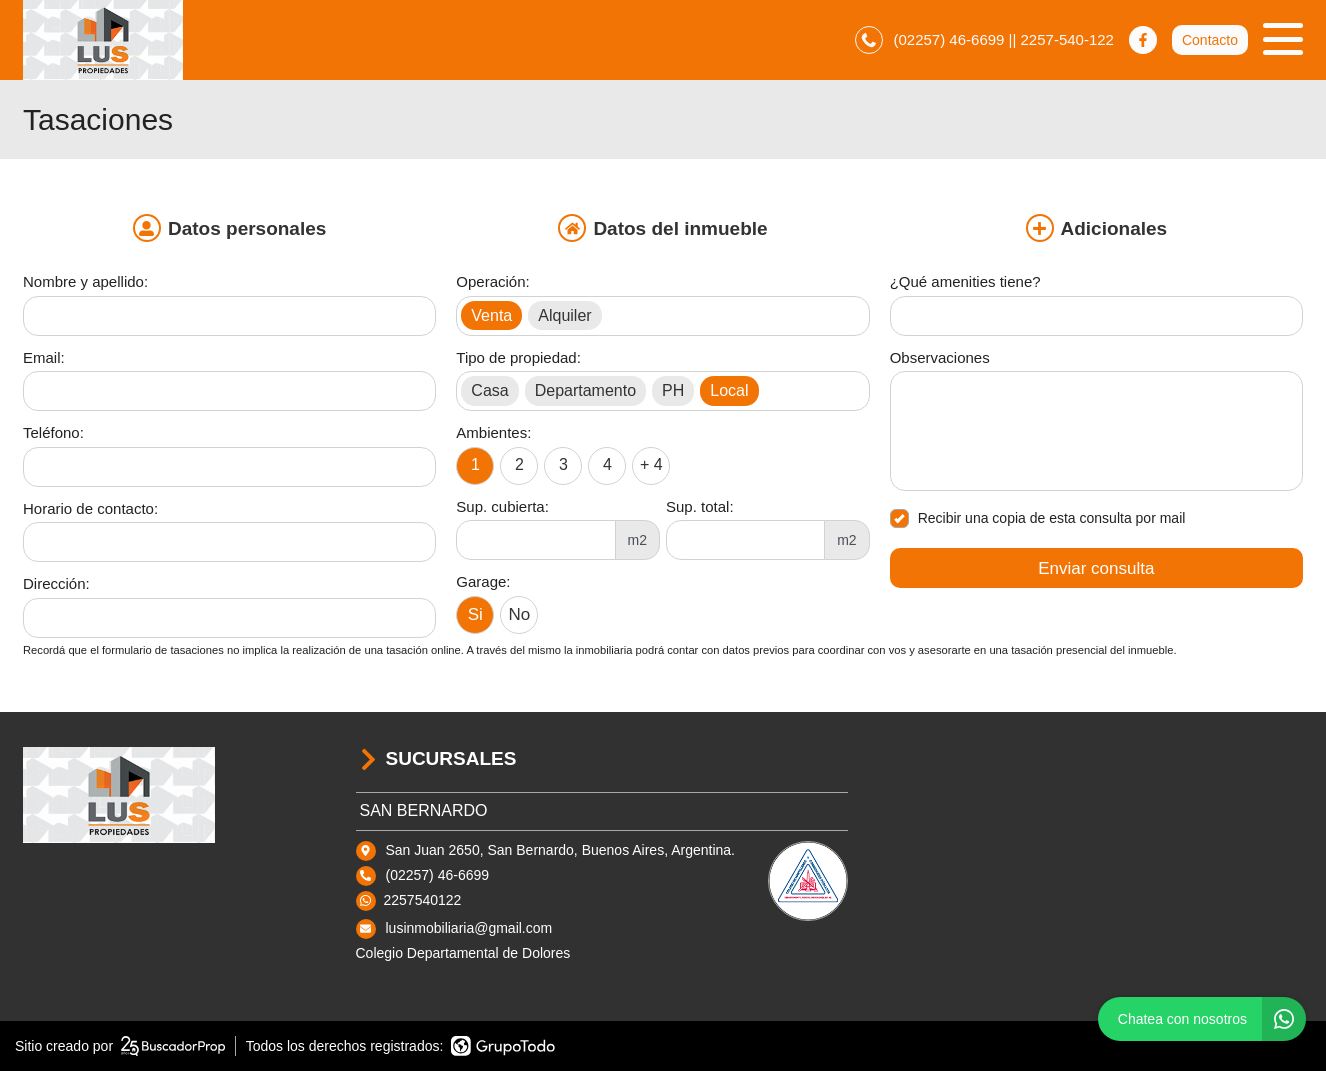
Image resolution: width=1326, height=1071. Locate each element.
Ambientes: (493, 432)
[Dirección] (229, 618)
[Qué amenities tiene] (1096, 316)
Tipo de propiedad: (518, 357)
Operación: (492, 281)
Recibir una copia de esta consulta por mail (1038, 518)
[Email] (229, 391)
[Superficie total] (745, 540)
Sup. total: (700, 506)
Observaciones (940, 357)
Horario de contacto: (90, 508)
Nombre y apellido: (85, 281)
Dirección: (56, 583)
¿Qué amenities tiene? (965, 281)
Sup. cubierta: (502, 506)
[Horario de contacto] (229, 542)
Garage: (483, 581)
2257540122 (423, 900)
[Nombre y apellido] (229, 316)
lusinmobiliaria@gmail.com (469, 928)
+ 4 (651, 464)
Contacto (1210, 40)
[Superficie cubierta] (535, 540)
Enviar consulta (1096, 568)
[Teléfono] (229, 467)
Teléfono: (53, 432)
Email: (44, 357)
